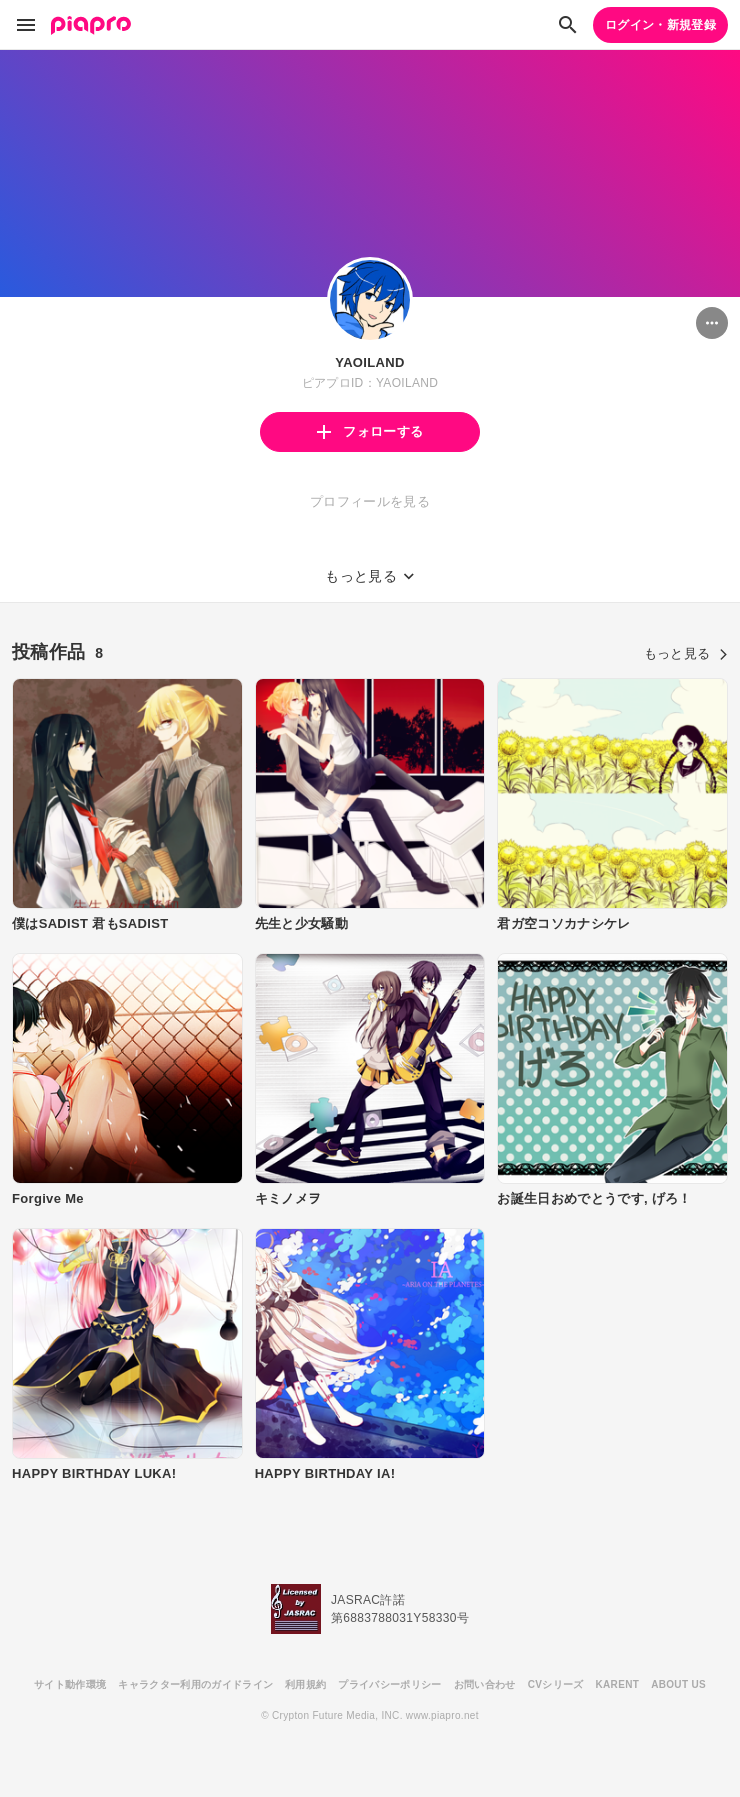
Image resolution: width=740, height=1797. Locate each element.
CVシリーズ (556, 1684)
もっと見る (686, 653)
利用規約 (305, 1684)
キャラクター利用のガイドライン (195, 1684)
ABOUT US (678, 1684)
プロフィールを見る (370, 501)
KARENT (618, 1684)
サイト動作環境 (70, 1684)
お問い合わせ (485, 1684)
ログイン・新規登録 (660, 25)
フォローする (370, 431)
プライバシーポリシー (389, 1684)
